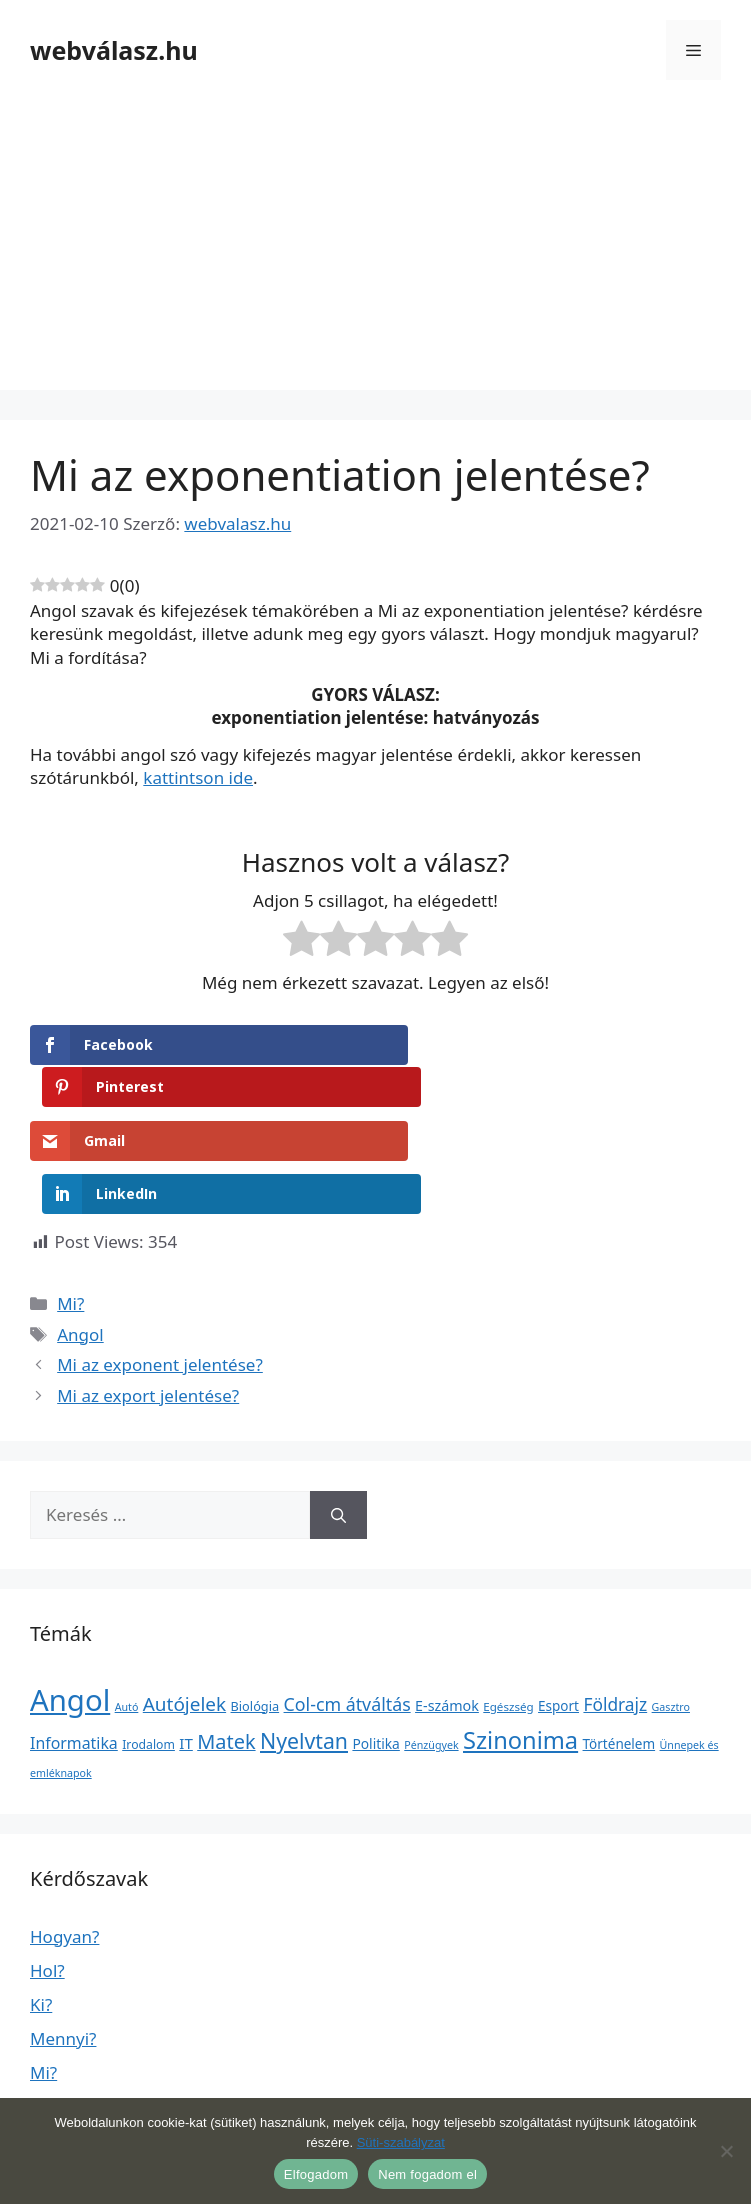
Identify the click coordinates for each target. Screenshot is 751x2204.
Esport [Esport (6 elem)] (558, 1610)
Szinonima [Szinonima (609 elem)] (520, 1644)
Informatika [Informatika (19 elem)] (74, 1647)
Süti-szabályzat (401, 2142)
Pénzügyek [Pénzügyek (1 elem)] (431, 1649)
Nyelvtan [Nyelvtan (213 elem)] (304, 1644)
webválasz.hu (114, 50)
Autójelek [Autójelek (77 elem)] (184, 1608)
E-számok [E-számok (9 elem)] (447, 1609)
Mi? (70, 1208)
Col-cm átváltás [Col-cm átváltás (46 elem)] (347, 1608)
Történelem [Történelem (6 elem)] (619, 1648)
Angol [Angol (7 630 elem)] (70, 1604)
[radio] (301, 942)
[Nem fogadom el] (726, 2151)
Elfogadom (316, 2174)
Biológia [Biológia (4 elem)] (255, 1610)
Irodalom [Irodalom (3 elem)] (148, 1648)
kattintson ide (198, 777)
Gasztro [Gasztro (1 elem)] (671, 1611)
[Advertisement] (375, 250)
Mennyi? (63, 1942)
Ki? (41, 1908)
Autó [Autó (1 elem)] (127, 1611)
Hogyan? (64, 1840)
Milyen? (60, 2078)
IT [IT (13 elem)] (186, 1647)
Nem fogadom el (427, 2174)
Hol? (47, 1874)
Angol (80, 1238)
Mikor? (57, 2044)
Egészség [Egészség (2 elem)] (508, 1610)
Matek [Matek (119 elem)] (226, 1645)
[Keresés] (338, 1420)
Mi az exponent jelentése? (160, 1269)
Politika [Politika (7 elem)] (375, 1647)
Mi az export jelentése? (148, 1299)
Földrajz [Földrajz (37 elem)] (615, 1608)
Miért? (55, 2010)
